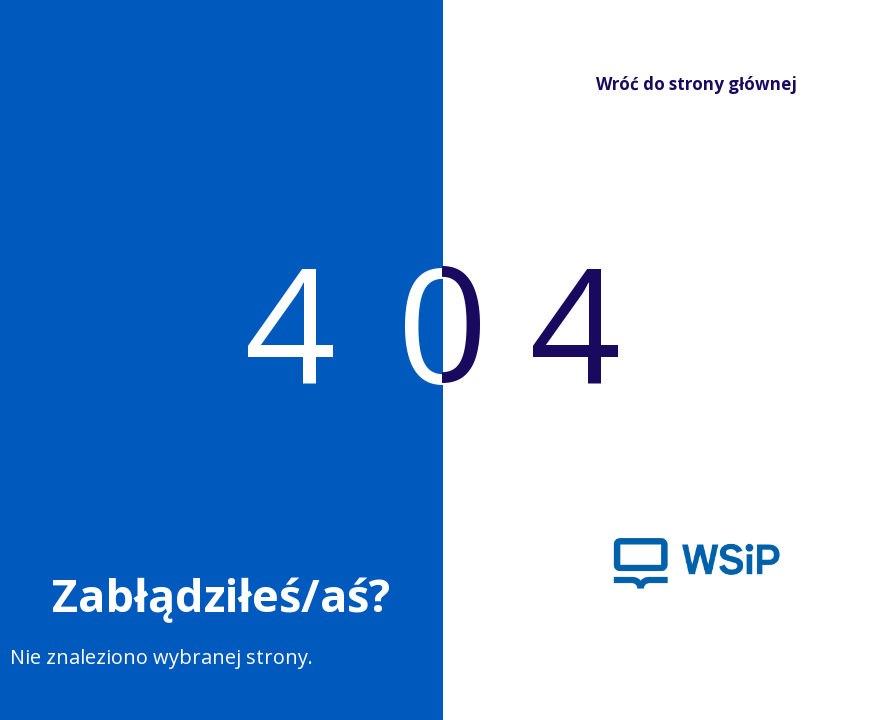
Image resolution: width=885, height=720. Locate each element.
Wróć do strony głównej (681, 83)
